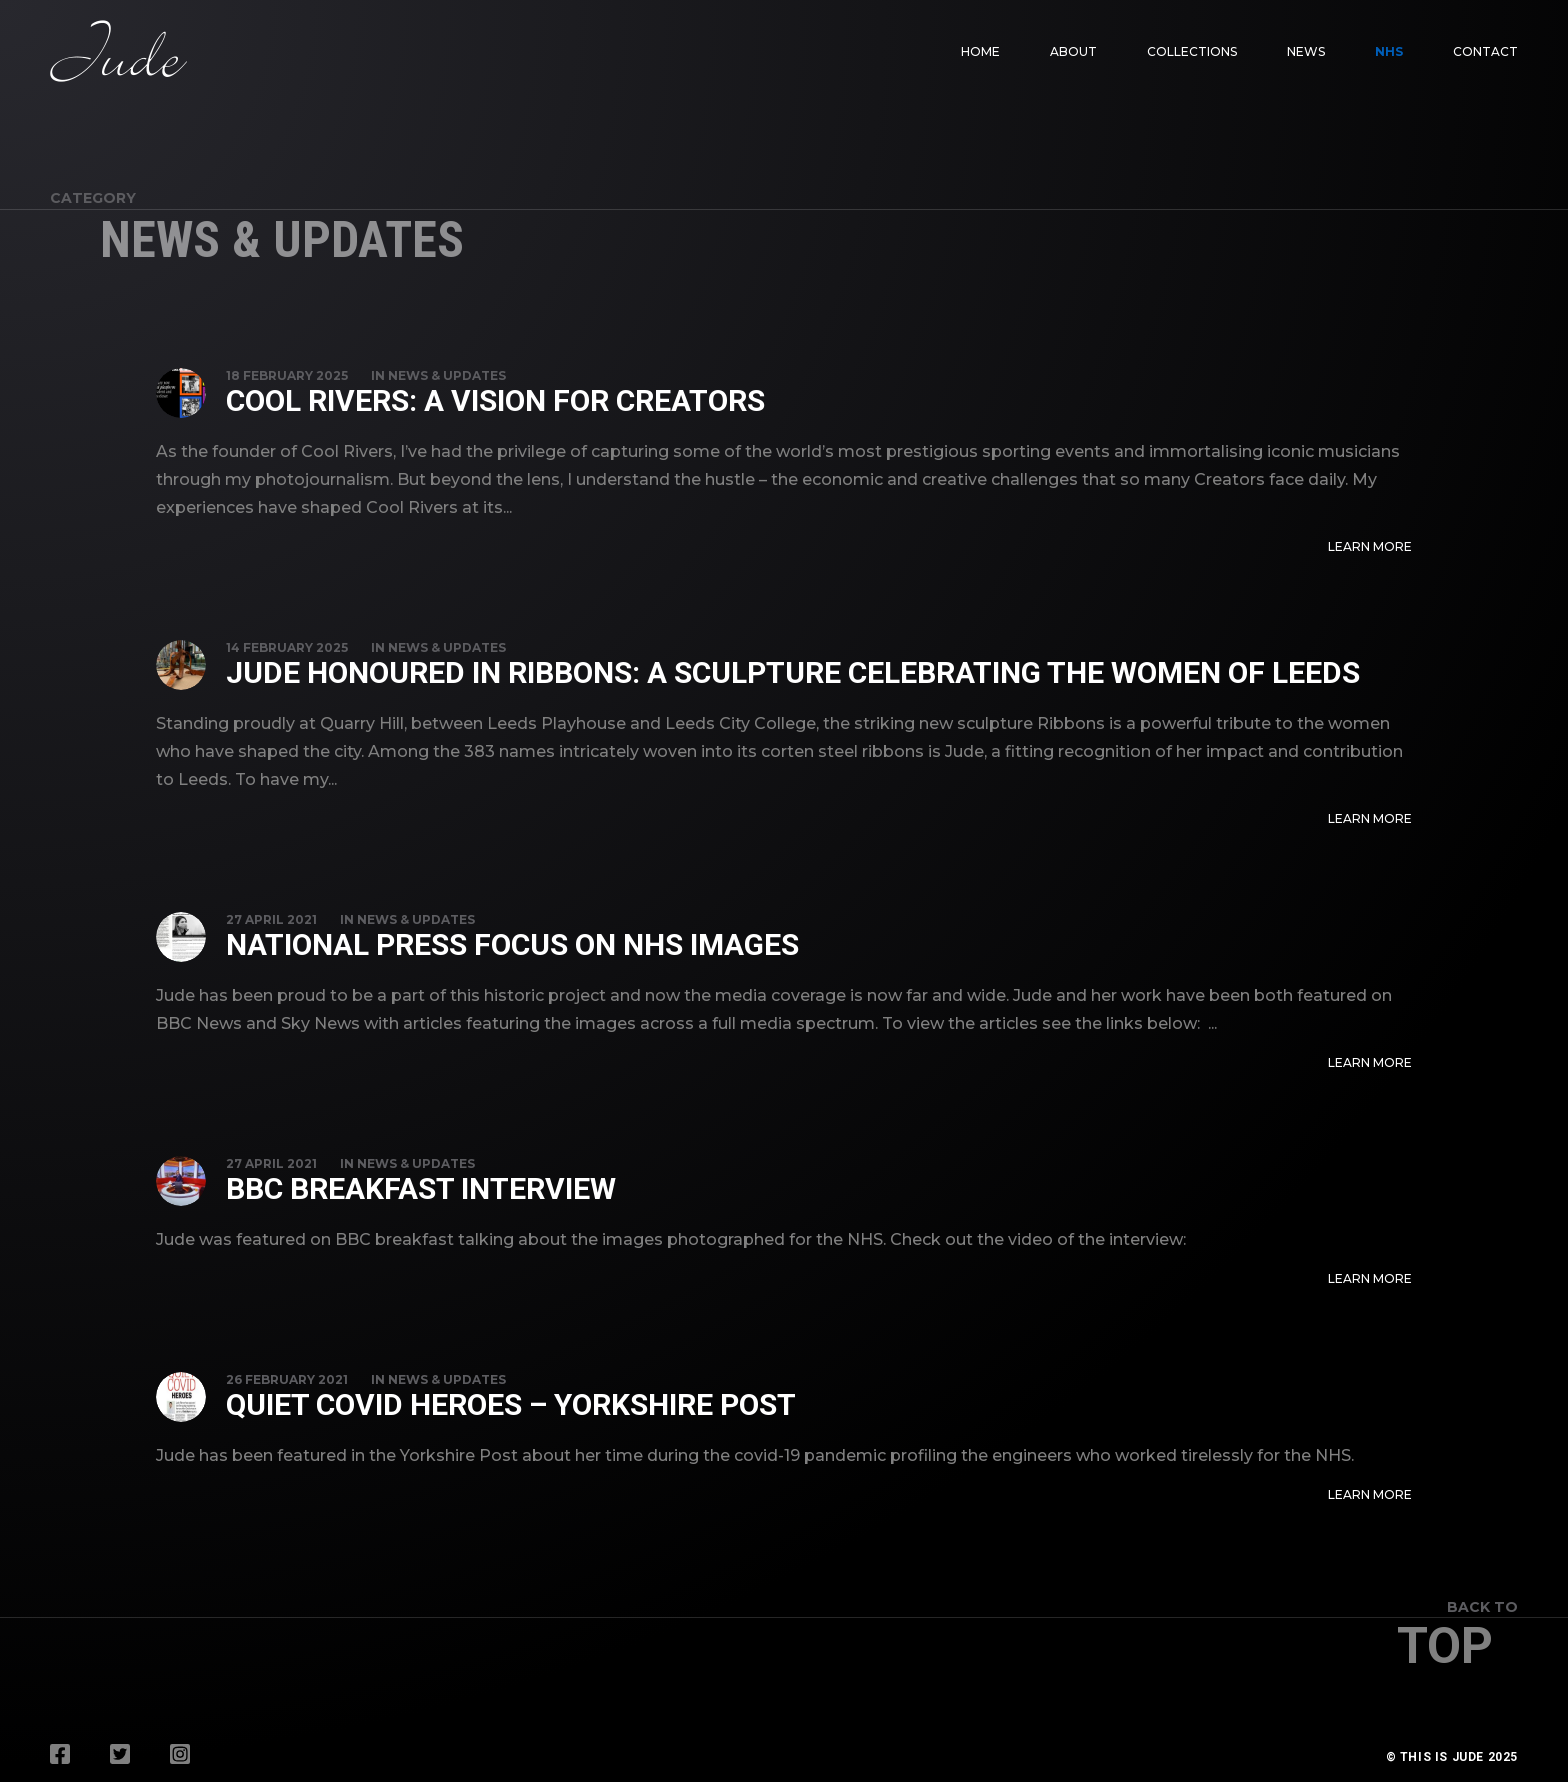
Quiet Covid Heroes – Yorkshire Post (511, 1404)
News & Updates (447, 375)
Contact (1485, 51)
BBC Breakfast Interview (421, 1188)
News (1306, 51)
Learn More (1370, 546)
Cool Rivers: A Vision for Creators (495, 400)
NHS (1389, 51)
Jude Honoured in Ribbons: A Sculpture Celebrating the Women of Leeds (793, 672)
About (1073, 51)
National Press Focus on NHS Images (512, 944)
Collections (1192, 51)
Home (980, 51)
